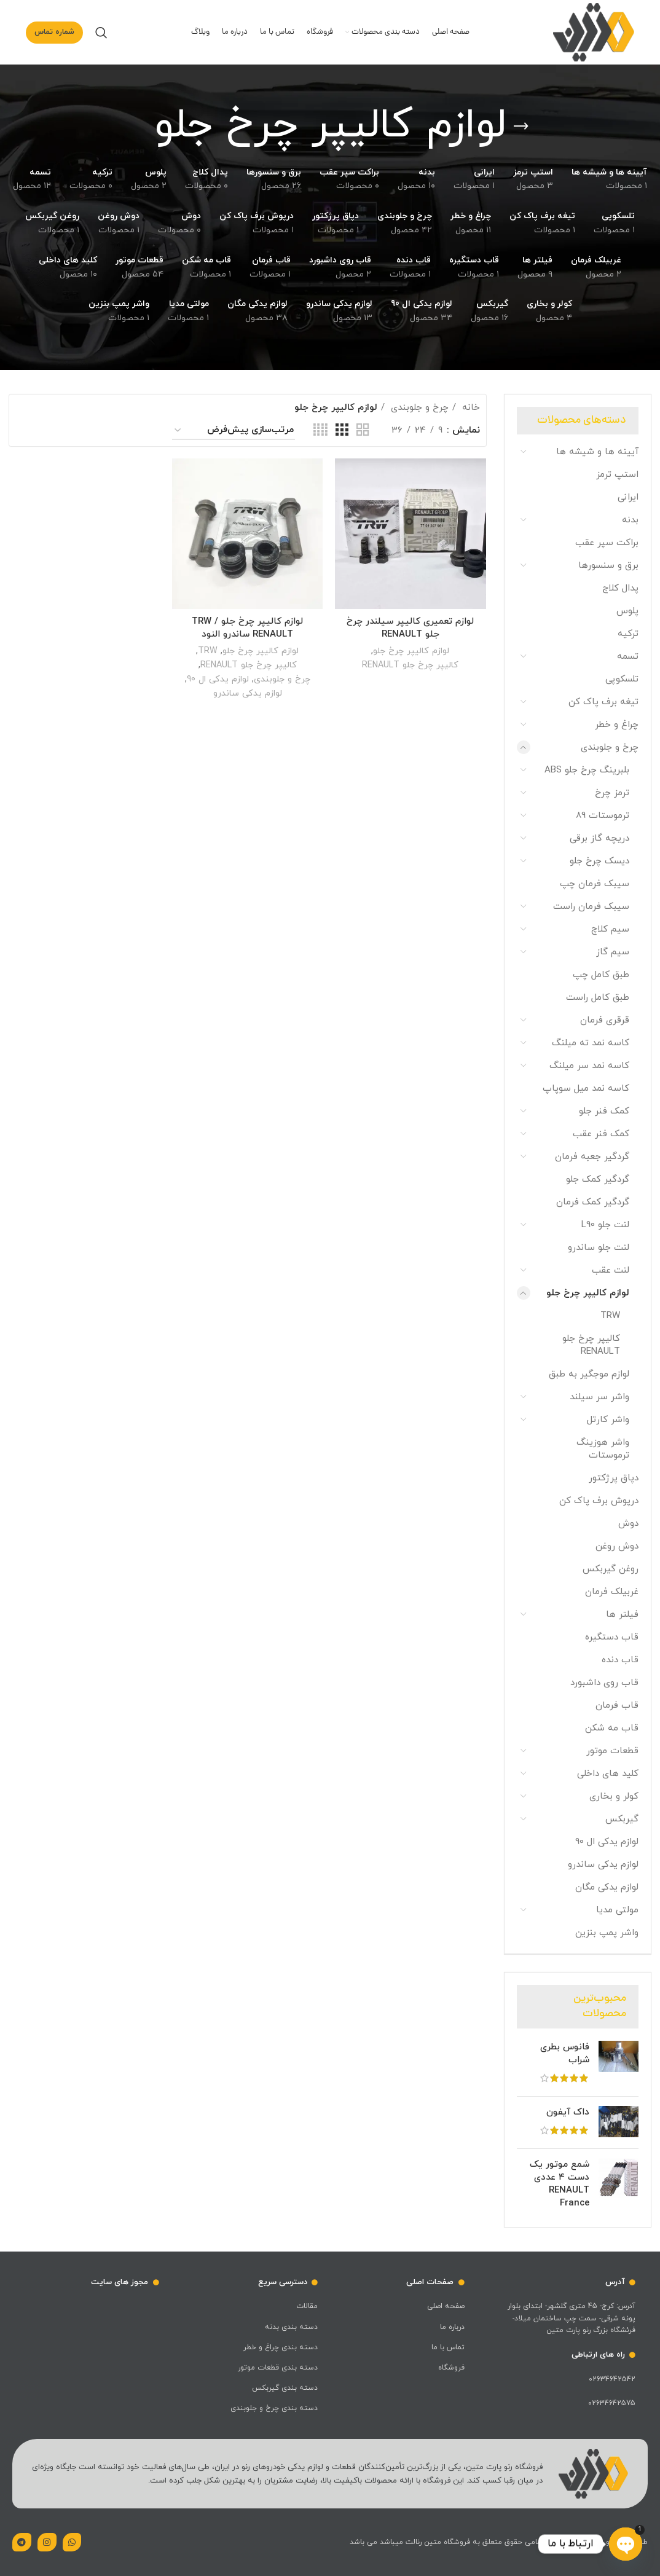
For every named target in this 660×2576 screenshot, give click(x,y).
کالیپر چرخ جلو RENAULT (591, 1345)
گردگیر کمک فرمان (592, 1202)
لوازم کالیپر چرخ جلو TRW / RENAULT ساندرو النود (247, 628)
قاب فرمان (616, 1705)
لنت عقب (610, 1270)
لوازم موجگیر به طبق (589, 1374)
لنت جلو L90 (605, 1225)
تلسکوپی (621, 679)
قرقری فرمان (604, 1020)
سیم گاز (612, 952)
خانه (469, 407)
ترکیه (628, 633)
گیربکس (621, 1819)
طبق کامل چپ (601, 974)
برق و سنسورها (608, 565)
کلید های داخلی (607, 1773)
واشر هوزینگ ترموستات (602, 1449)
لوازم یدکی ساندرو (603, 1864)
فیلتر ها (622, 1614)
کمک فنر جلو (604, 1111)
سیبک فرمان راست (591, 906)
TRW (610, 1316)
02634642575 (611, 2403)
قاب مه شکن (611, 1728)
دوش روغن (616, 1546)
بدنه (630, 520)
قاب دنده (620, 1660)
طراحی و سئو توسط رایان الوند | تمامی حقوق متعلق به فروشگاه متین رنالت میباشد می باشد (499, 2542)
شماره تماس (54, 32)
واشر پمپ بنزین (606, 1932)
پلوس (627, 611)
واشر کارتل (608, 1419)
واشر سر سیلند (599, 1397)
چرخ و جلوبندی (609, 747)
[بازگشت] (521, 126)
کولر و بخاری (613, 1796)
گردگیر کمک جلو (597, 1179)
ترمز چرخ (612, 793)
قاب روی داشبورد (604, 1682)
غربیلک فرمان (611, 1591)
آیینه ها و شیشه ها (597, 452)
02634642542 (612, 2379)
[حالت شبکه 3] (342, 430)
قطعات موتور (612, 1751)
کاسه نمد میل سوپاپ (586, 1088)
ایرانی (628, 497)
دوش (628, 1523)
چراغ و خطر (616, 724)
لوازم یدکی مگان (606, 1887)
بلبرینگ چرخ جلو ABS (586, 770)
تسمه (627, 656)
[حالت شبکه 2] (362, 430)
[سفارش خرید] (233, 431)
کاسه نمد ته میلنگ (590, 1043)
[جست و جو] (101, 32)
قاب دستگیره (611, 1637)
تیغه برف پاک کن (603, 702)
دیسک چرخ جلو (599, 861)
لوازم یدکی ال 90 (606, 1842)
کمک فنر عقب (601, 1134)
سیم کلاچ (610, 929)
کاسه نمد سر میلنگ (589, 1065)
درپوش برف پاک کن (598, 1500)
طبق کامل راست (597, 997)
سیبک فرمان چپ (594, 884)
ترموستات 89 (602, 815)
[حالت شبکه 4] (320, 430)
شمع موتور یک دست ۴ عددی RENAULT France (559, 2184)
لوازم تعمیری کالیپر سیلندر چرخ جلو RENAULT (410, 628)
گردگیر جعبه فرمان (592, 1156)
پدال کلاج (620, 588)
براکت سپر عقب (606, 542)
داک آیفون (567, 2112)
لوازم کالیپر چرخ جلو (587, 1293)
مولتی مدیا (617, 1910)
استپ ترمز (617, 474)
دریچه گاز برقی (599, 838)
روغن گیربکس (610, 1569)
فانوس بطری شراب (564, 2054)
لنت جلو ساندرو (598, 1247)
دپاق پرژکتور (613, 1478)
